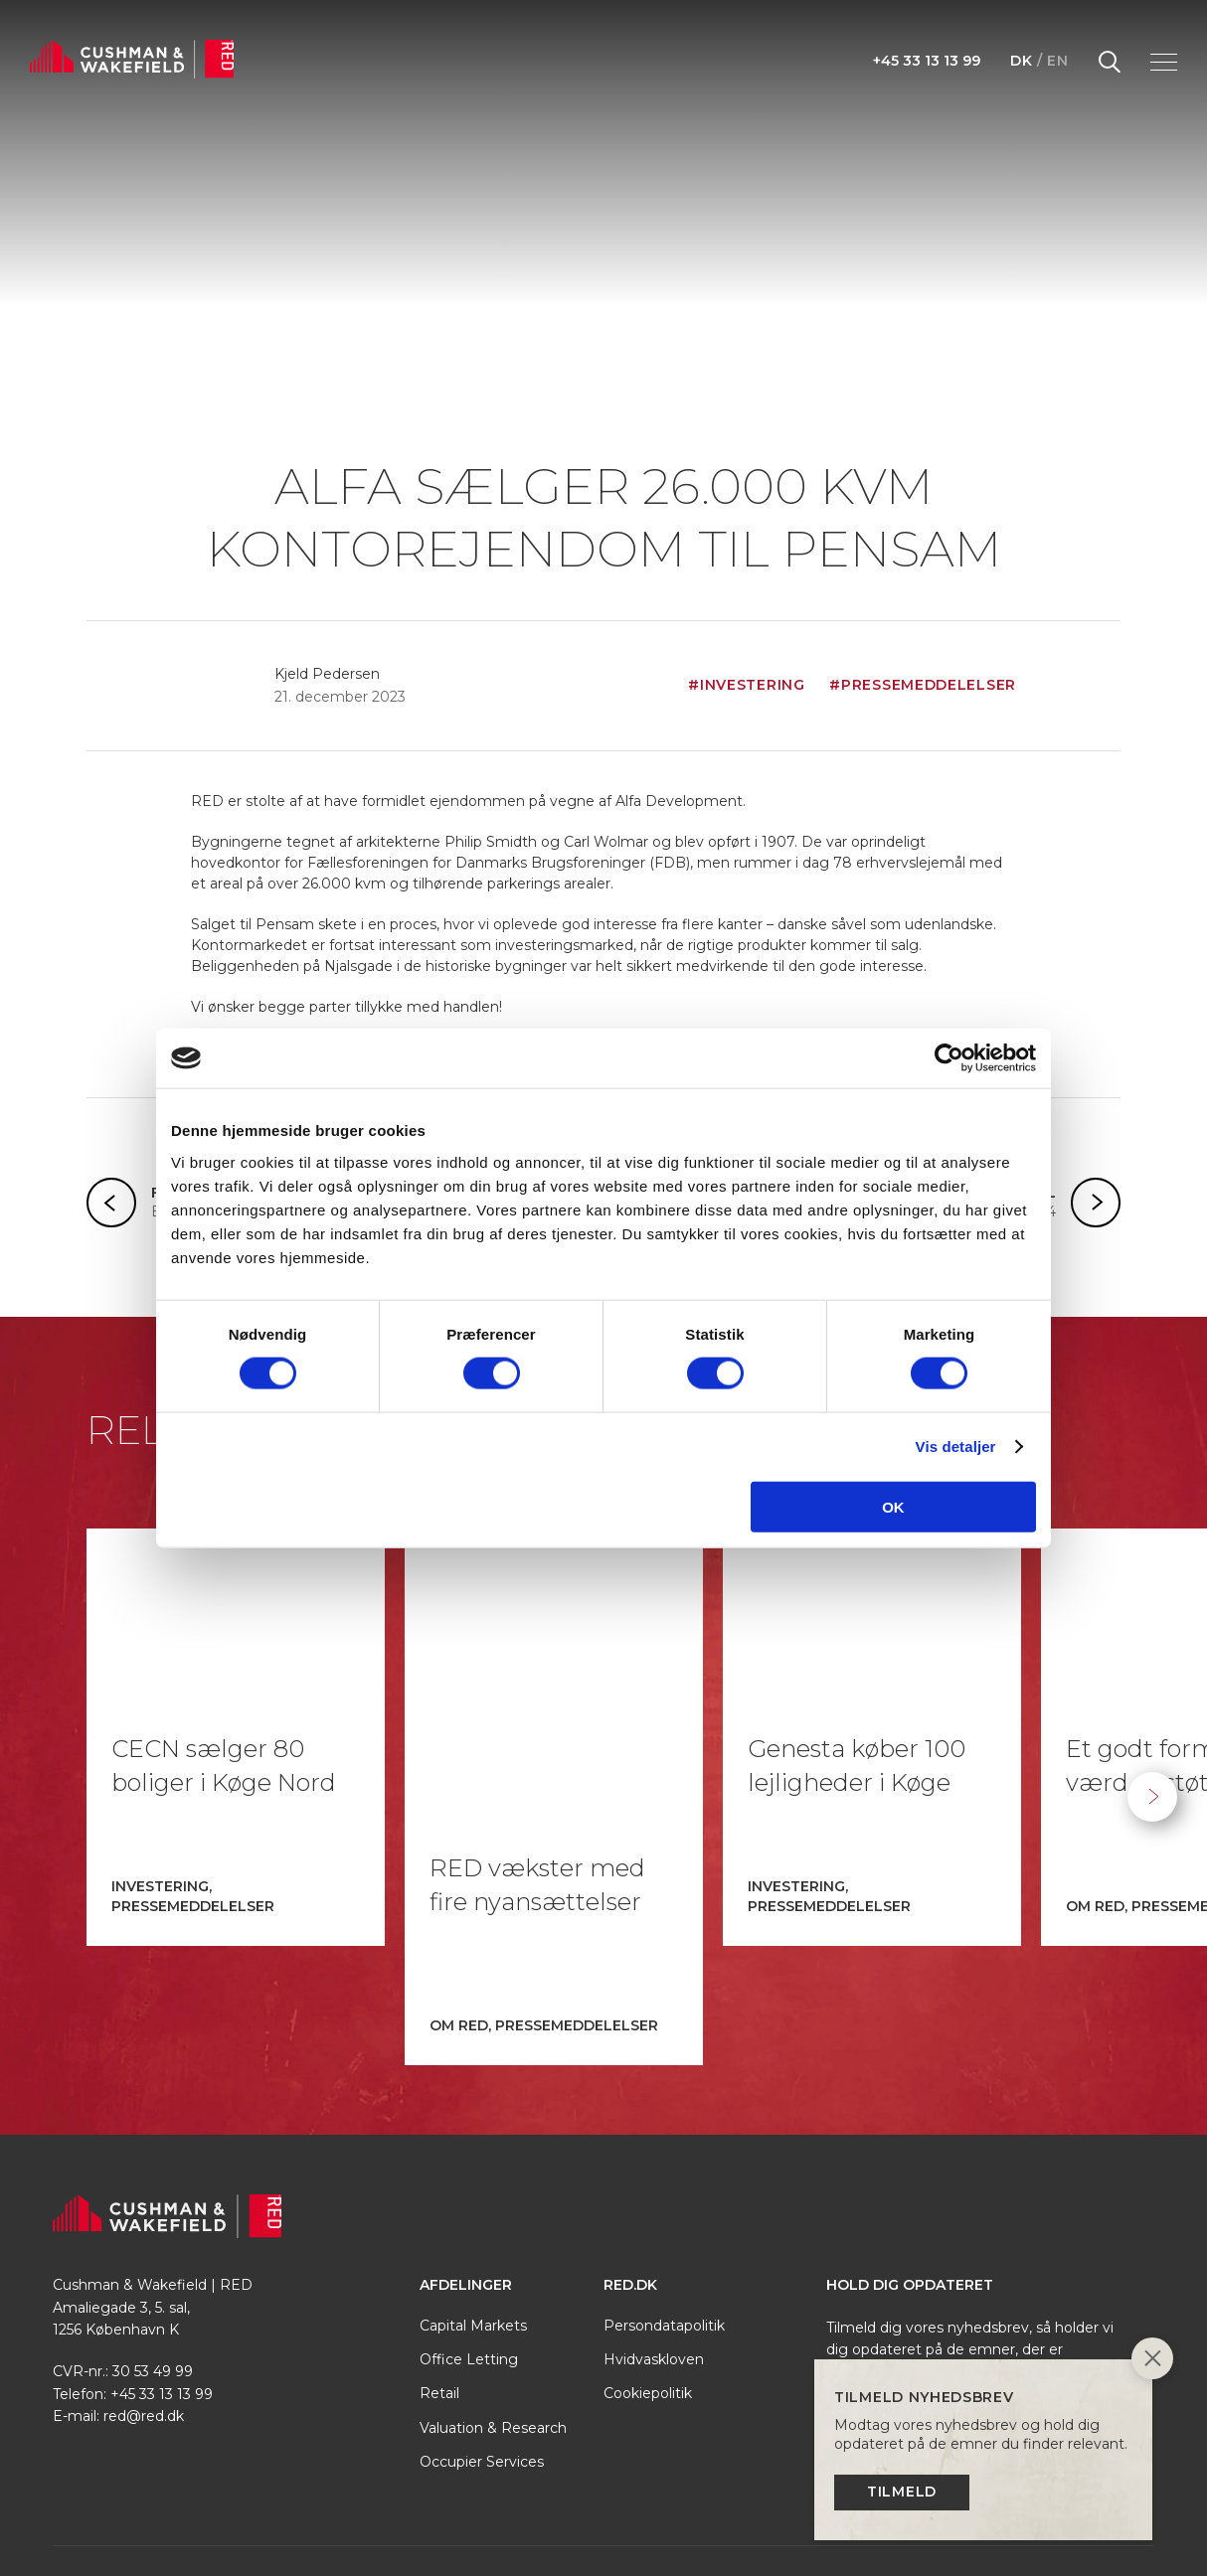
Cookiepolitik (648, 2274)
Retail (439, 2274)
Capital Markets (473, 2206)
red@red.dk (143, 2297)
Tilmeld (902, 2491)
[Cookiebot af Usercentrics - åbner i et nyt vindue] (949, 1058)
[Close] (1152, 2361)
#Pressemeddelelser (922, 685)
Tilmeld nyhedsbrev (949, 2301)
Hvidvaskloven (654, 2240)
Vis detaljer (956, 1446)
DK (1021, 61)
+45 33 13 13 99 (926, 61)
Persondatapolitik (664, 2206)
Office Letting (469, 2240)
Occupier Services (482, 2342)
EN (1057, 61)
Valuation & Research (493, 2309)
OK (893, 1506)
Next (1152, 1737)
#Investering (746, 685)
